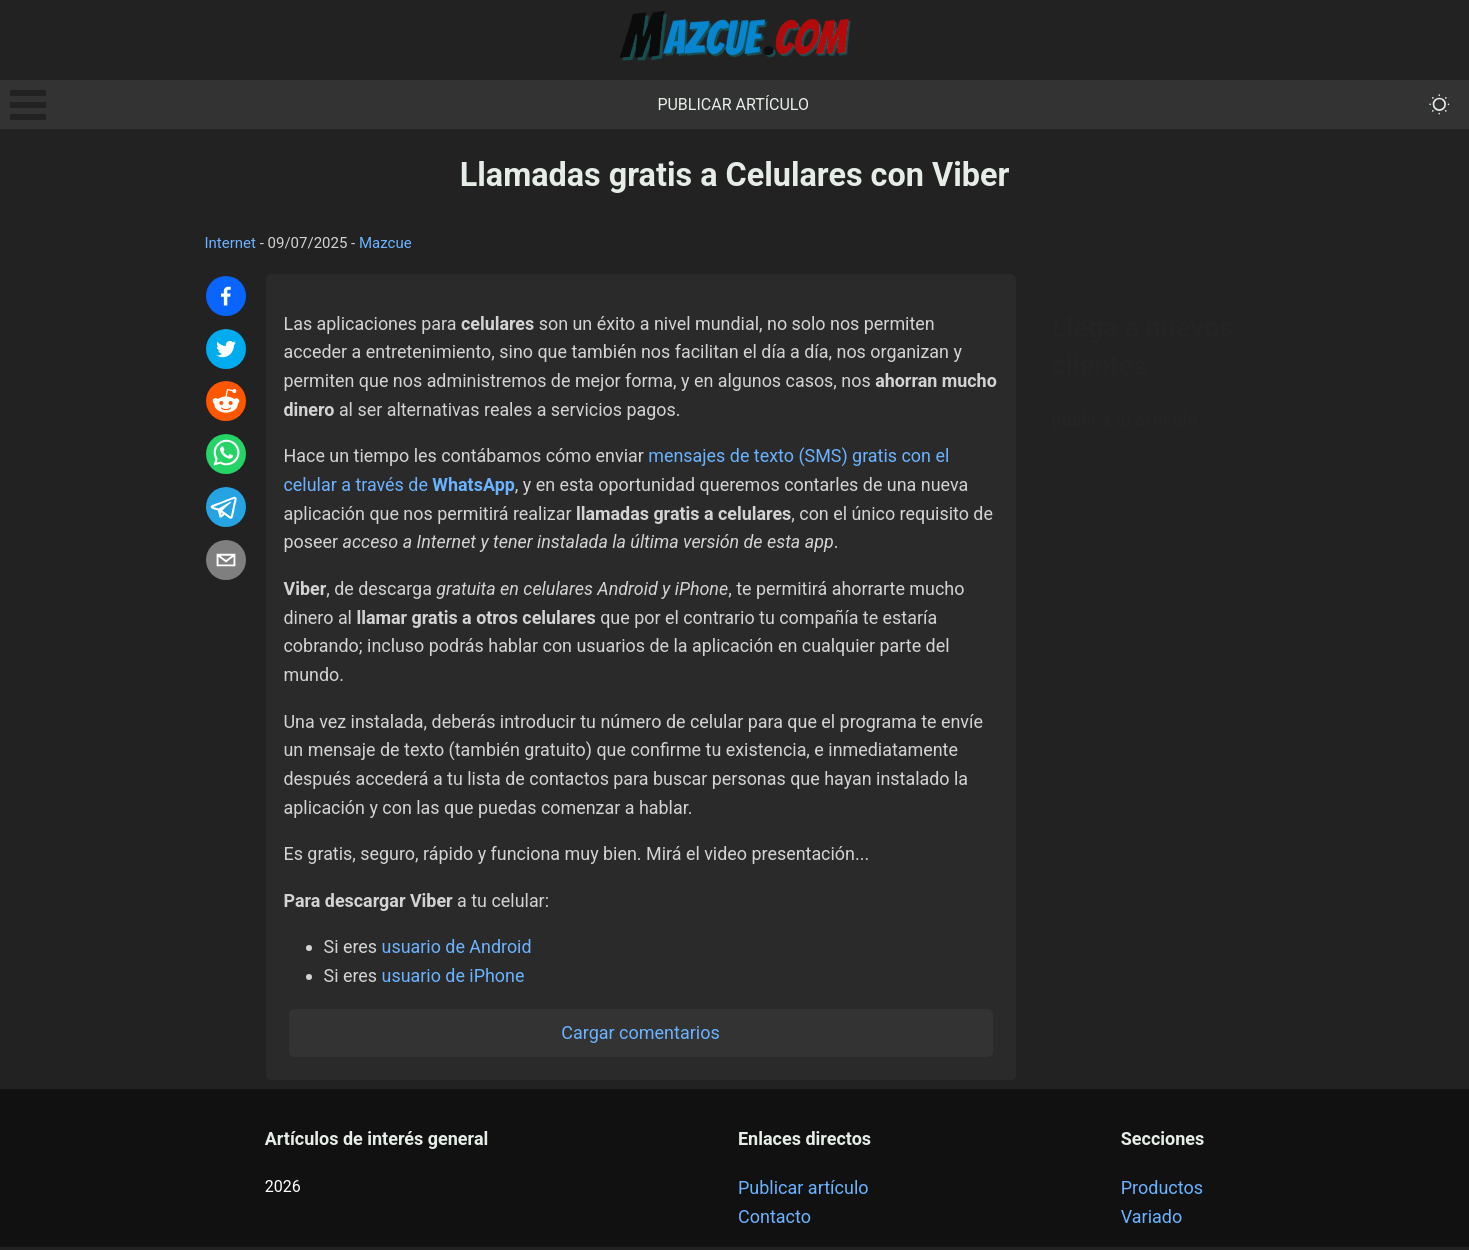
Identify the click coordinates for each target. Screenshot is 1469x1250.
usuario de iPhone (454, 978)
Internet (230, 243)
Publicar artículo (733, 104)
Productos (1162, 1190)
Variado (1152, 1219)
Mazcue (385, 243)
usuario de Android (457, 949)
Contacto (774, 1219)
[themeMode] (1439, 104)
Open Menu (28, 105)
